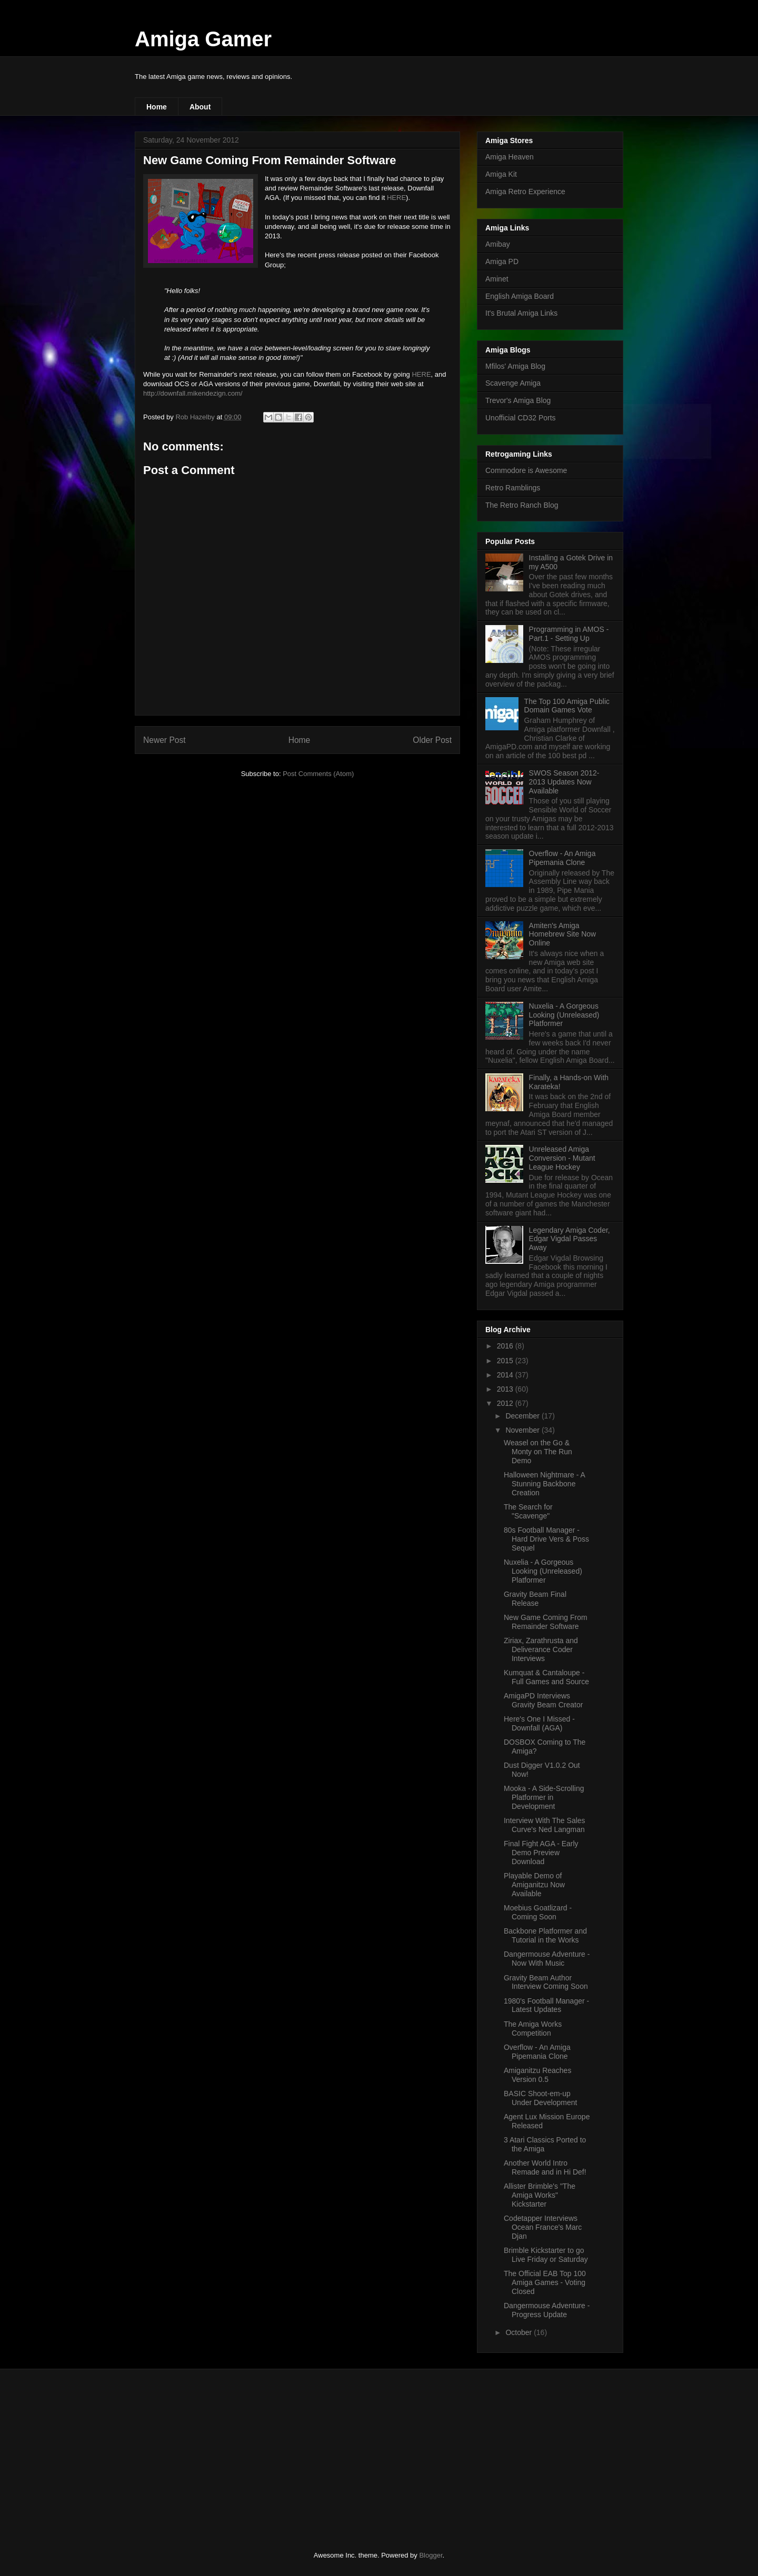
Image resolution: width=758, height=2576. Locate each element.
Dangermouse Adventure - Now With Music (547, 1958)
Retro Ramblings (512, 488)
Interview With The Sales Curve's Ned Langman (544, 1825)
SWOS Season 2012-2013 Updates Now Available (564, 782)
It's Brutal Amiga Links (521, 313)
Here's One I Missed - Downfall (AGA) (539, 1723)
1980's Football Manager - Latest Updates (546, 2005)
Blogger (430, 2555)
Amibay (497, 244)
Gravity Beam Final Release (535, 1598)
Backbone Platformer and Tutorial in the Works (545, 1935)
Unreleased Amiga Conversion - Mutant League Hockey (562, 1158)
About (200, 107)
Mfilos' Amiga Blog (515, 366)
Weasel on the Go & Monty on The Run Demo (538, 1451)
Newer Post (164, 740)
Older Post (432, 740)
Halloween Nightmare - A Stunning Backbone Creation (544, 1484)
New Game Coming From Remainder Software (545, 1622)
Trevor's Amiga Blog (518, 400)
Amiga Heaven (509, 157)
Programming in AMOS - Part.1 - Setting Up (569, 633)
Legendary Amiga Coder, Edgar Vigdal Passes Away (569, 1239)
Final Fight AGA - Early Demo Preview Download (541, 1852)
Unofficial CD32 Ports (520, 418)
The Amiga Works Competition (533, 2028)
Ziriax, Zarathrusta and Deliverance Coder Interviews (541, 1649)
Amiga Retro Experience (525, 191)
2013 (506, 1389)
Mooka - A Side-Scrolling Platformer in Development (544, 1797)
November (523, 1430)
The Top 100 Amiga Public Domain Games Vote (567, 706)
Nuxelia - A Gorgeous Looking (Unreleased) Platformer (564, 1015)
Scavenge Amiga (513, 383)
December (523, 1416)
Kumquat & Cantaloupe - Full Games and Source (546, 1677)
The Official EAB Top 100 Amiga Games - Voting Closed (545, 2282)
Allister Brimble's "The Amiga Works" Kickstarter (539, 2195)
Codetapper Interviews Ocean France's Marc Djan (543, 2227)
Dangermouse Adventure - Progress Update (547, 2310)
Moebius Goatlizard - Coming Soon (538, 1912)
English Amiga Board (519, 296)
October (519, 2332)
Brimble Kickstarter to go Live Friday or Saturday (546, 2254)
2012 (506, 1403)
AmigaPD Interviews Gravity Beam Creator (543, 1700)
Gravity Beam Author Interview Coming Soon (546, 1982)
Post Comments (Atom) (318, 774)
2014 (506, 1375)
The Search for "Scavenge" (528, 1511)
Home (156, 107)
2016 (506, 1346)
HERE (396, 198)
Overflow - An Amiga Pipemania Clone (562, 858)
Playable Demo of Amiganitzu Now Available (534, 1884)
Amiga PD (501, 261)
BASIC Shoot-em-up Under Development (540, 2098)
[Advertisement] (213, 2451)
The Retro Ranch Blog (521, 505)
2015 (506, 1360)
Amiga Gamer (203, 39)
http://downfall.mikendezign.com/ (193, 393)
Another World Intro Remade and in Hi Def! (545, 2167)
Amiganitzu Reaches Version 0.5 (537, 2075)
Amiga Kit (501, 174)
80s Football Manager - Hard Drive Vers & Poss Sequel (546, 1539)
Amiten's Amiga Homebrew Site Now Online (562, 934)
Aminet (496, 279)
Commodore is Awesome (526, 470)
